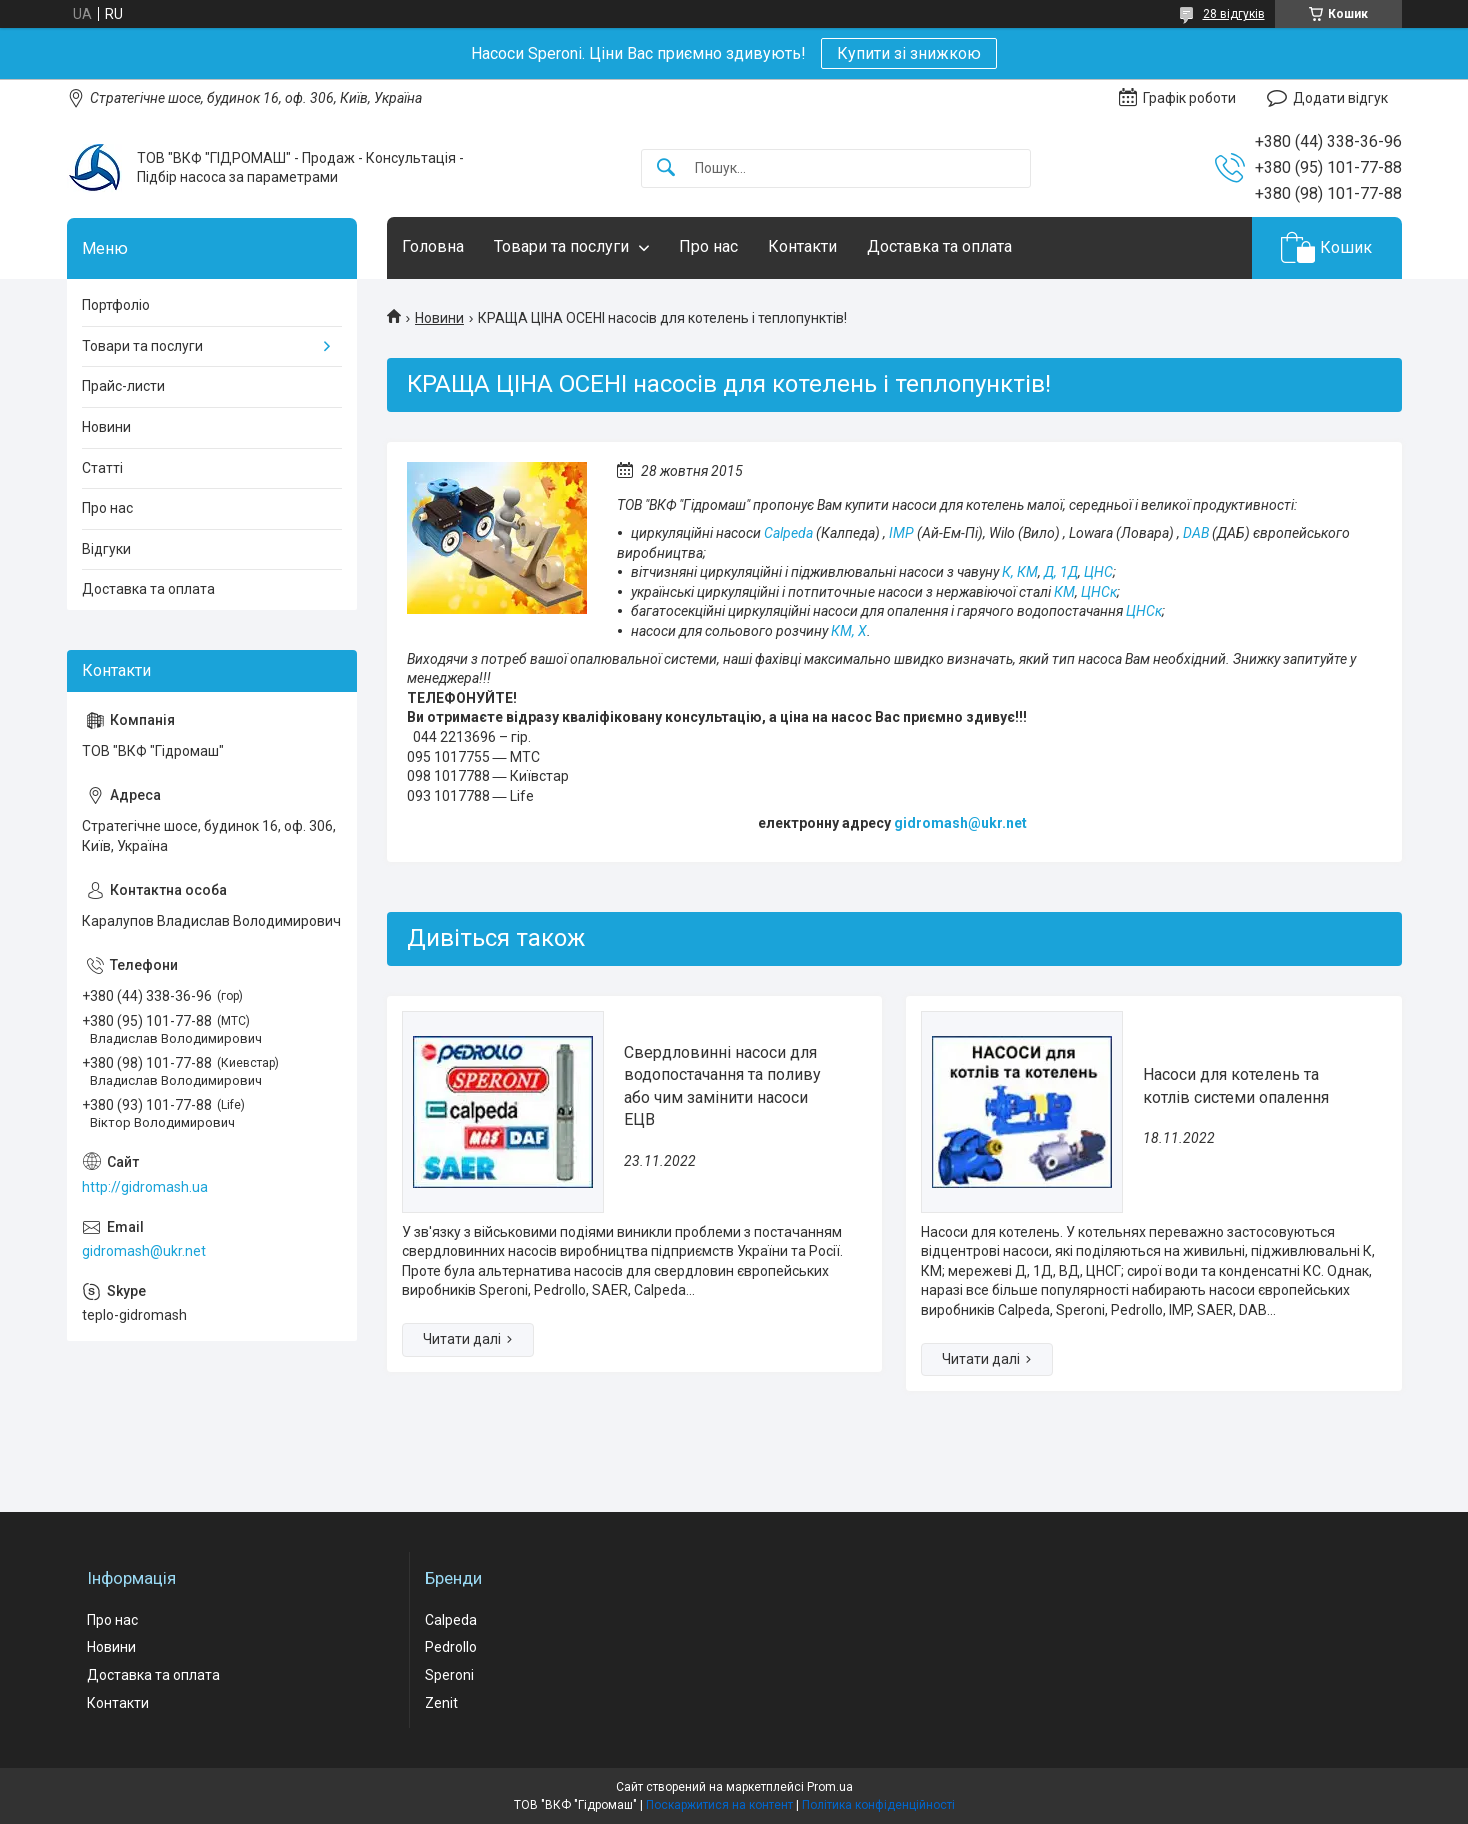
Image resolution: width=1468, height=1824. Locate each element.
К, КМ (1020, 572)
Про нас (708, 246)
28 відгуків (1234, 14)
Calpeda (788, 533)
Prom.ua (830, 1787)
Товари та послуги (561, 246)
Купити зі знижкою (909, 53)
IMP (901, 533)
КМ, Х (849, 631)
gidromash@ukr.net (144, 1251)
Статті (102, 468)
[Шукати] (666, 168)
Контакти (802, 246)
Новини (439, 318)
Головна (433, 246)
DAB (1196, 533)
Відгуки (106, 549)
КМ (1064, 592)
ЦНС (1098, 572)
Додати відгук (1340, 98)
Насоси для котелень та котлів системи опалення (1236, 1085)
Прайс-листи (123, 386)
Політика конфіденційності (878, 1805)
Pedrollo (451, 1647)
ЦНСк (1099, 592)
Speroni (449, 1675)
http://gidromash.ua (145, 1187)
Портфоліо (116, 305)
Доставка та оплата (939, 246)
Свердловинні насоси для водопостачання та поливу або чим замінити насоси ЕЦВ (722, 1086)
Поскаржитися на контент (719, 1805)
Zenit (441, 1703)
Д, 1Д (1061, 572)
